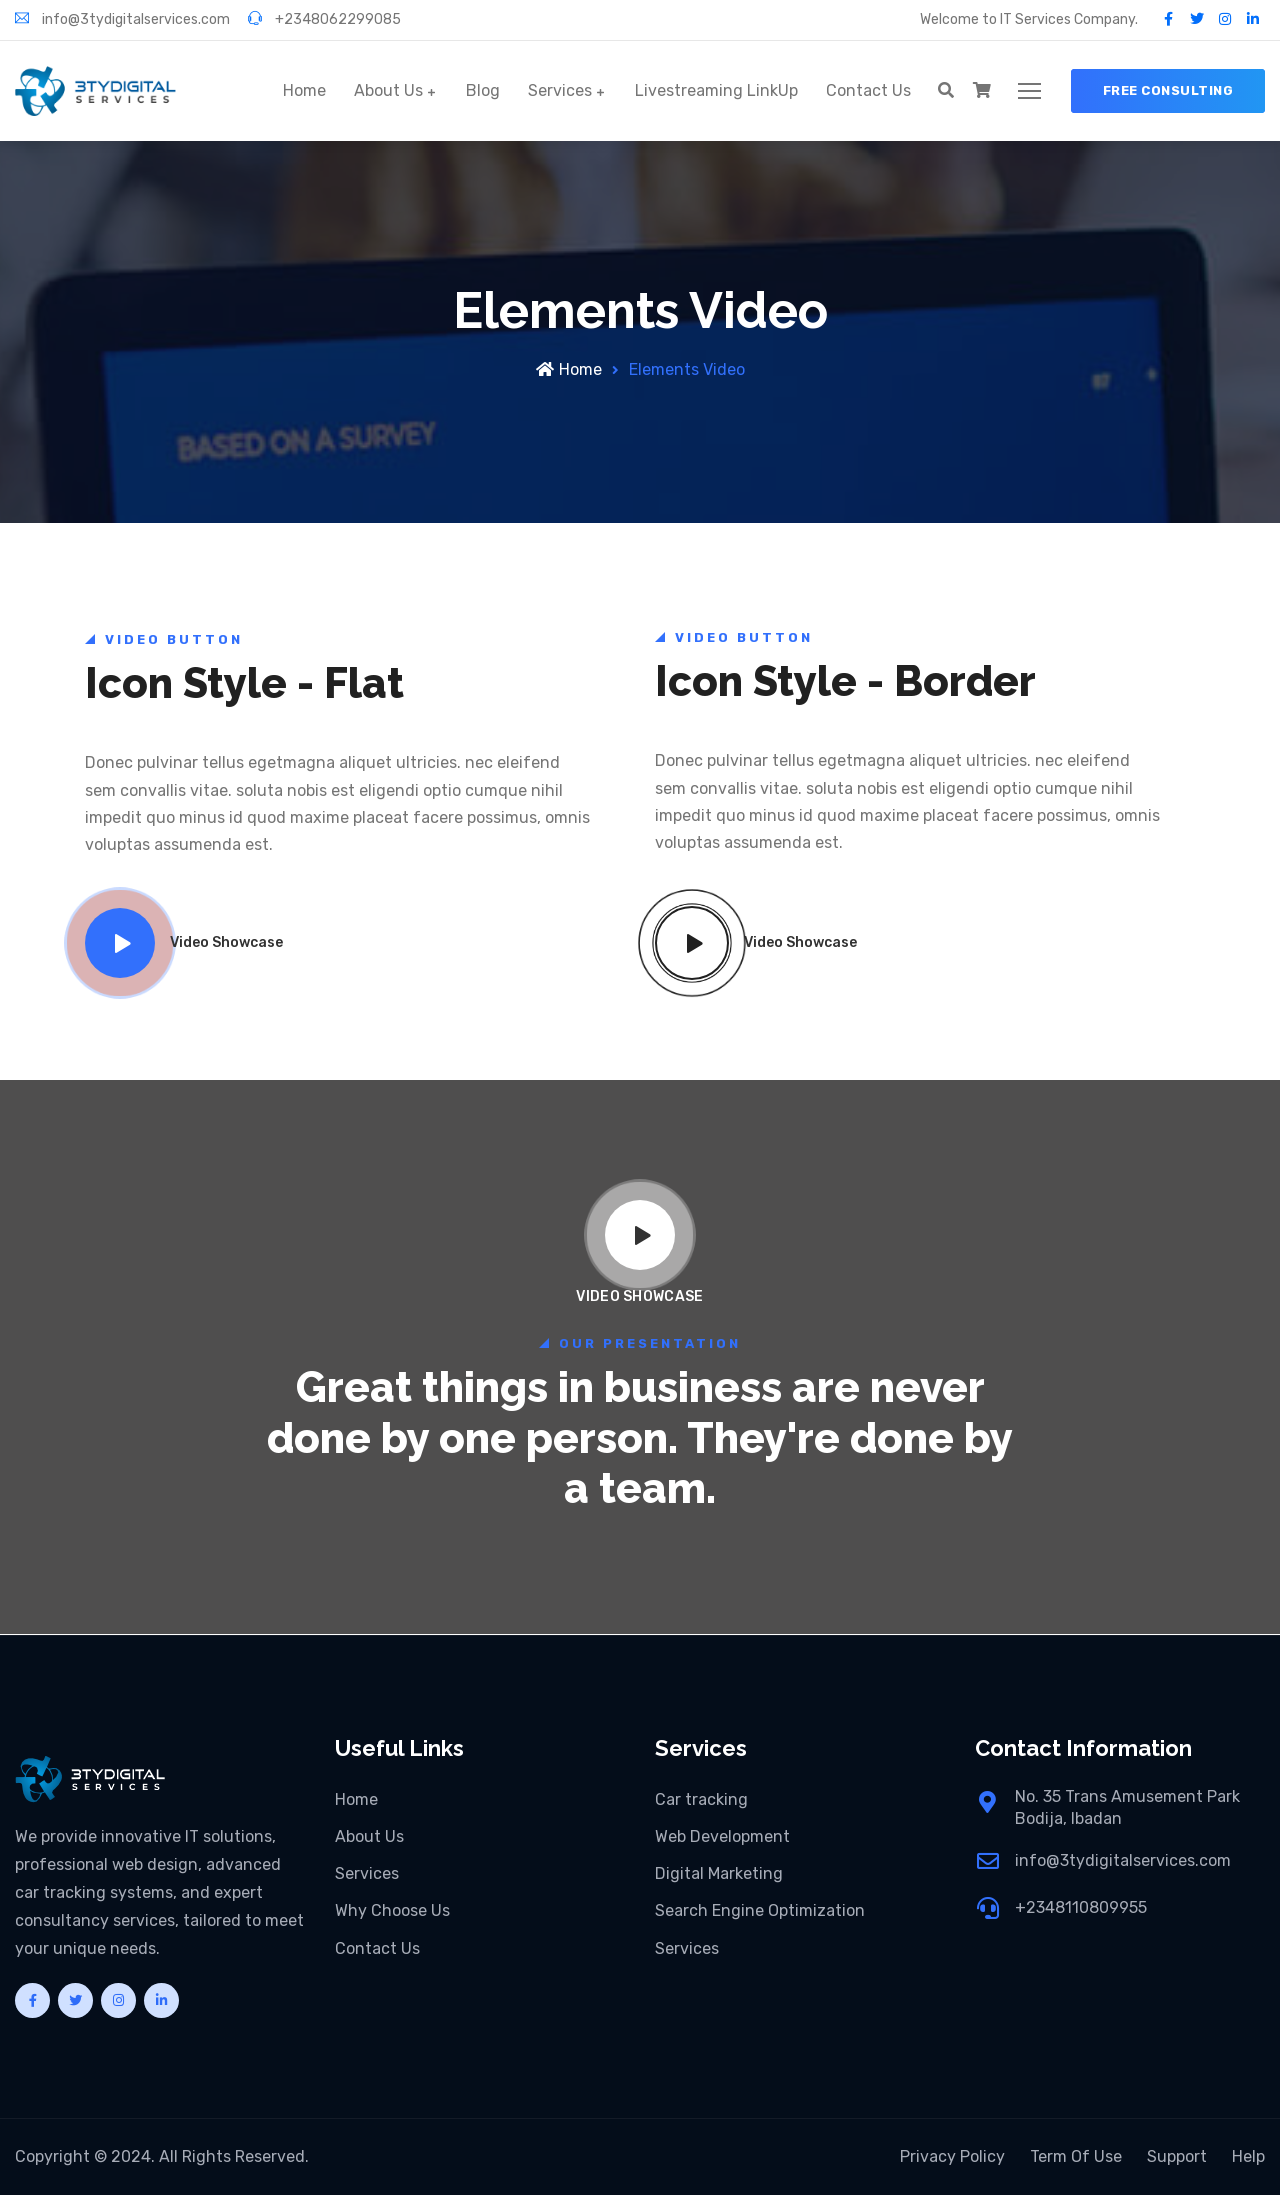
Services (560, 90)
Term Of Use (1076, 2156)
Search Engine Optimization (760, 1910)
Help (1248, 2156)
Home (304, 90)
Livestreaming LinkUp (716, 90)
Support (1177, 2156)
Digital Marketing (719, 1873)
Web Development (722, 1836)
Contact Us (868, 90)
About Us (388, 90)
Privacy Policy (952, 2156)
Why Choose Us (392, 1910)
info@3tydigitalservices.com (122, 19)
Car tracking (701, 1799)
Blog (483, 90)
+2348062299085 (324, 19)
